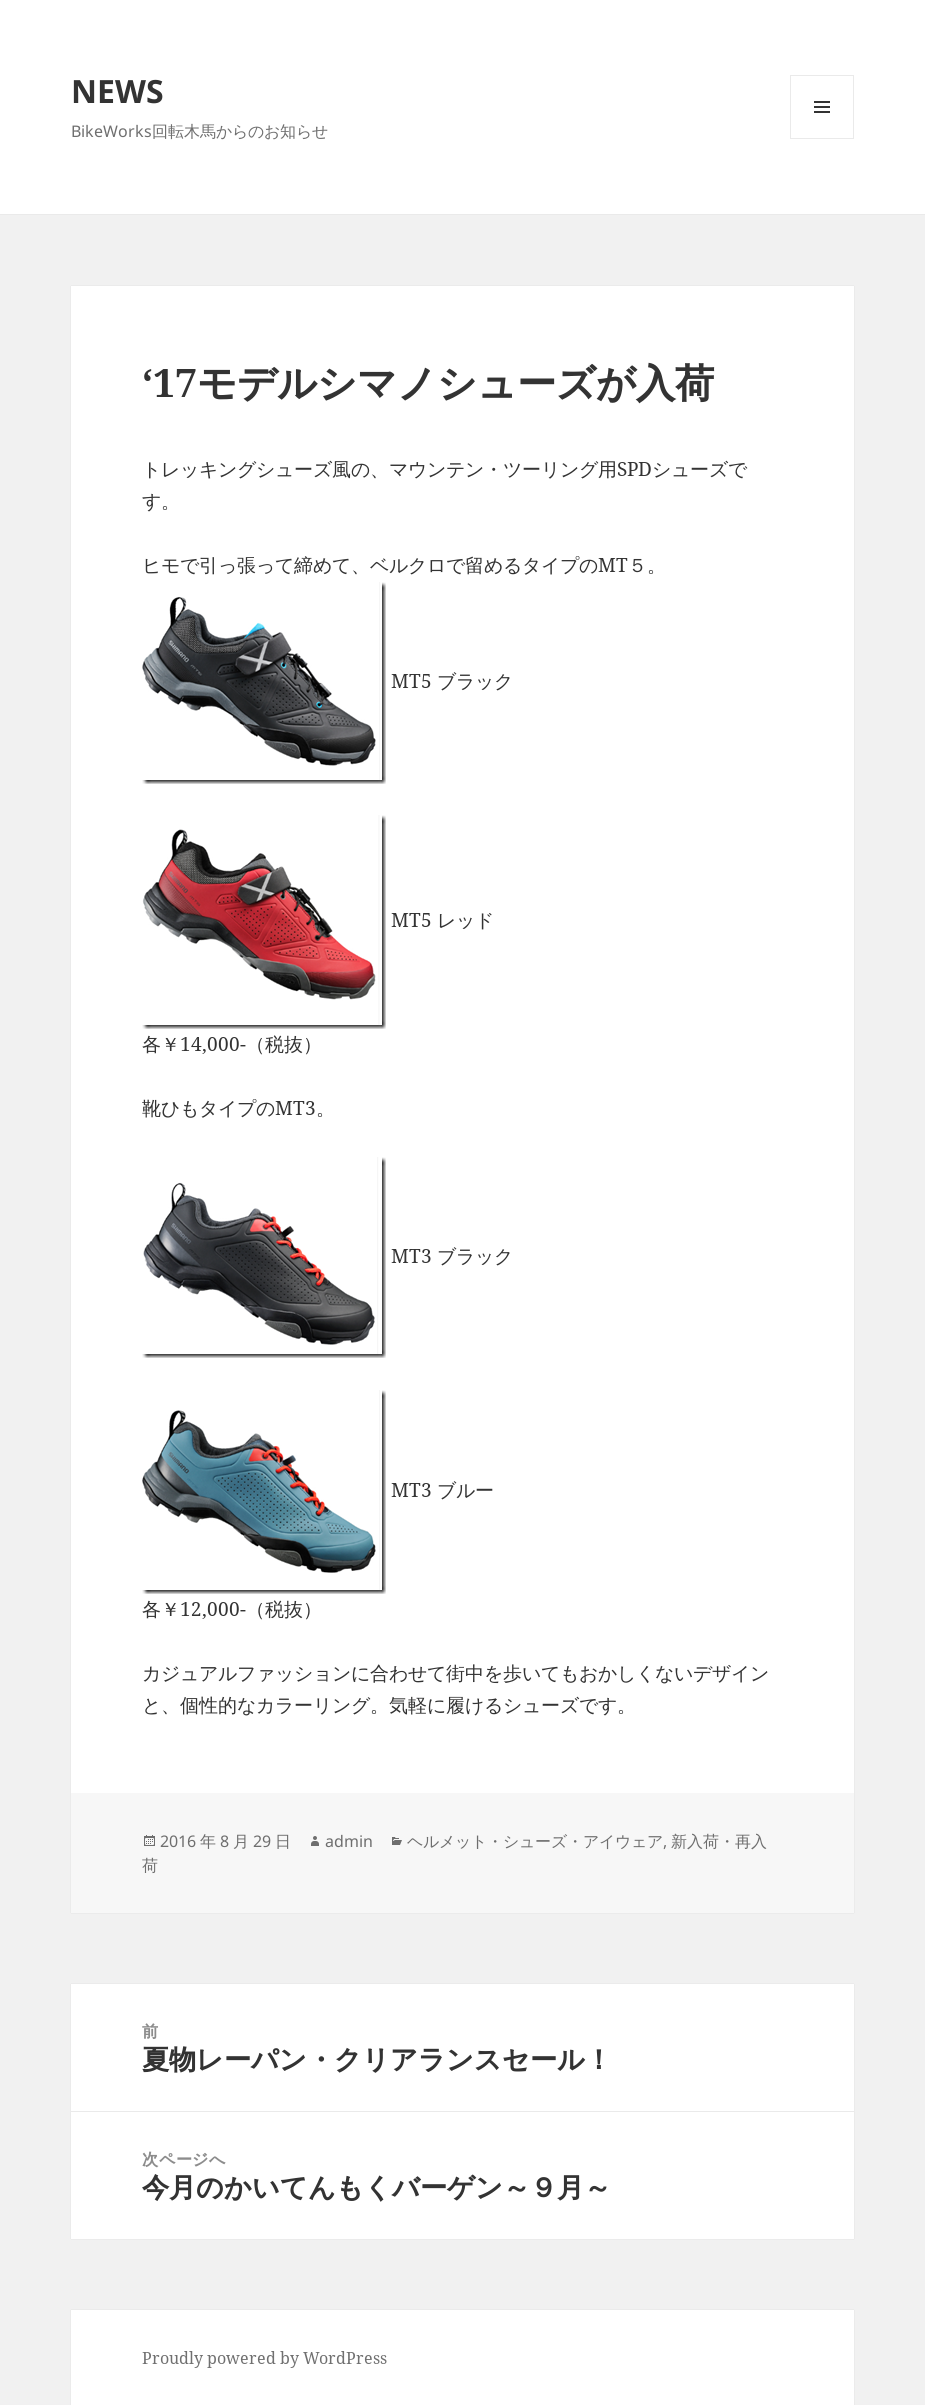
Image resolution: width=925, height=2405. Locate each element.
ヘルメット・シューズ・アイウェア (535, 1841)
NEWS (117, 90)
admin (349, 1841)
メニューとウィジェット (822, 138)
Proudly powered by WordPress (264, 2358)
